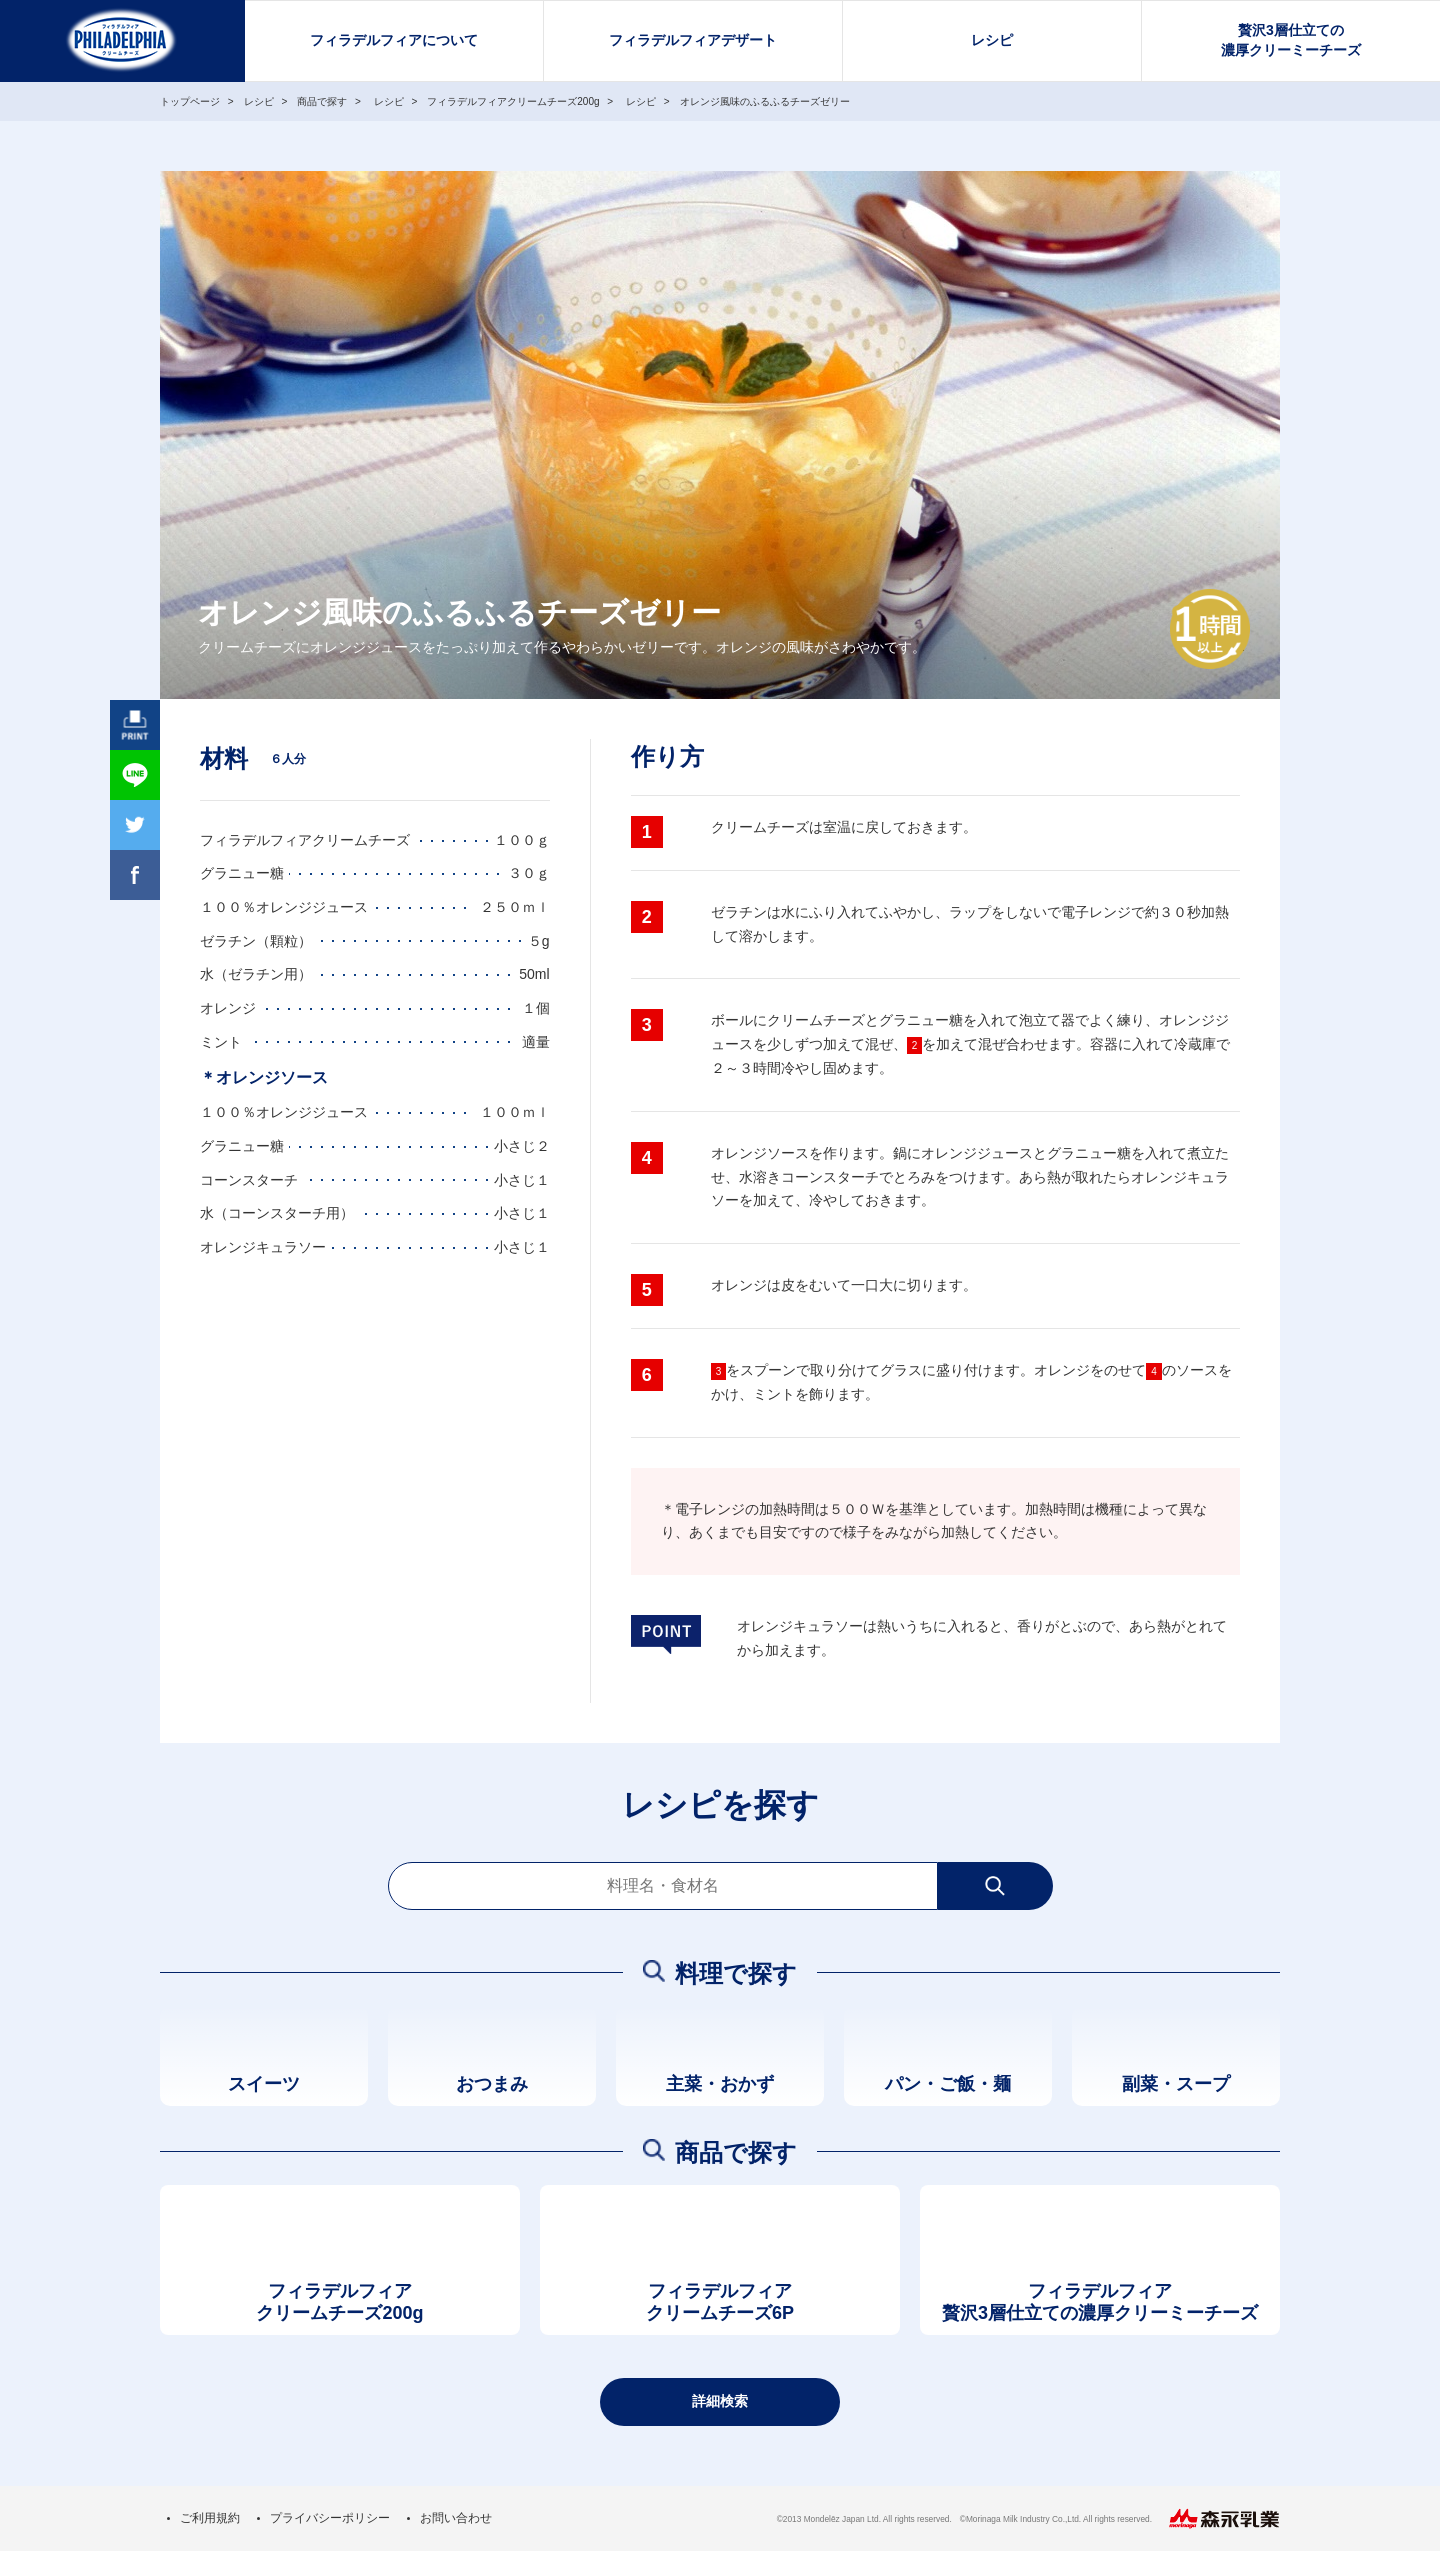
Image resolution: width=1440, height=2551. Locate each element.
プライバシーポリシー (330, 2518)
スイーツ (264, 2084)
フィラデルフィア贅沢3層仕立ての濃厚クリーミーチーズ (1100, 2302)
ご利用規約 (210, 2518)
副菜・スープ (1176, 2084)
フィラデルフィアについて (394, 40)
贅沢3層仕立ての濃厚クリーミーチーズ (1291, 40)
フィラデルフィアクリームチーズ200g (339, 2302)
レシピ (992, 40)
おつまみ (492, 2084)
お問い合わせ (456, 2518)
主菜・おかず (720, 2084)
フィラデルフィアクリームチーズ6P (720, 2302)
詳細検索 (720, 2401)
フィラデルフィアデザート (693, 40)
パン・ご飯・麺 (948, 2084)
